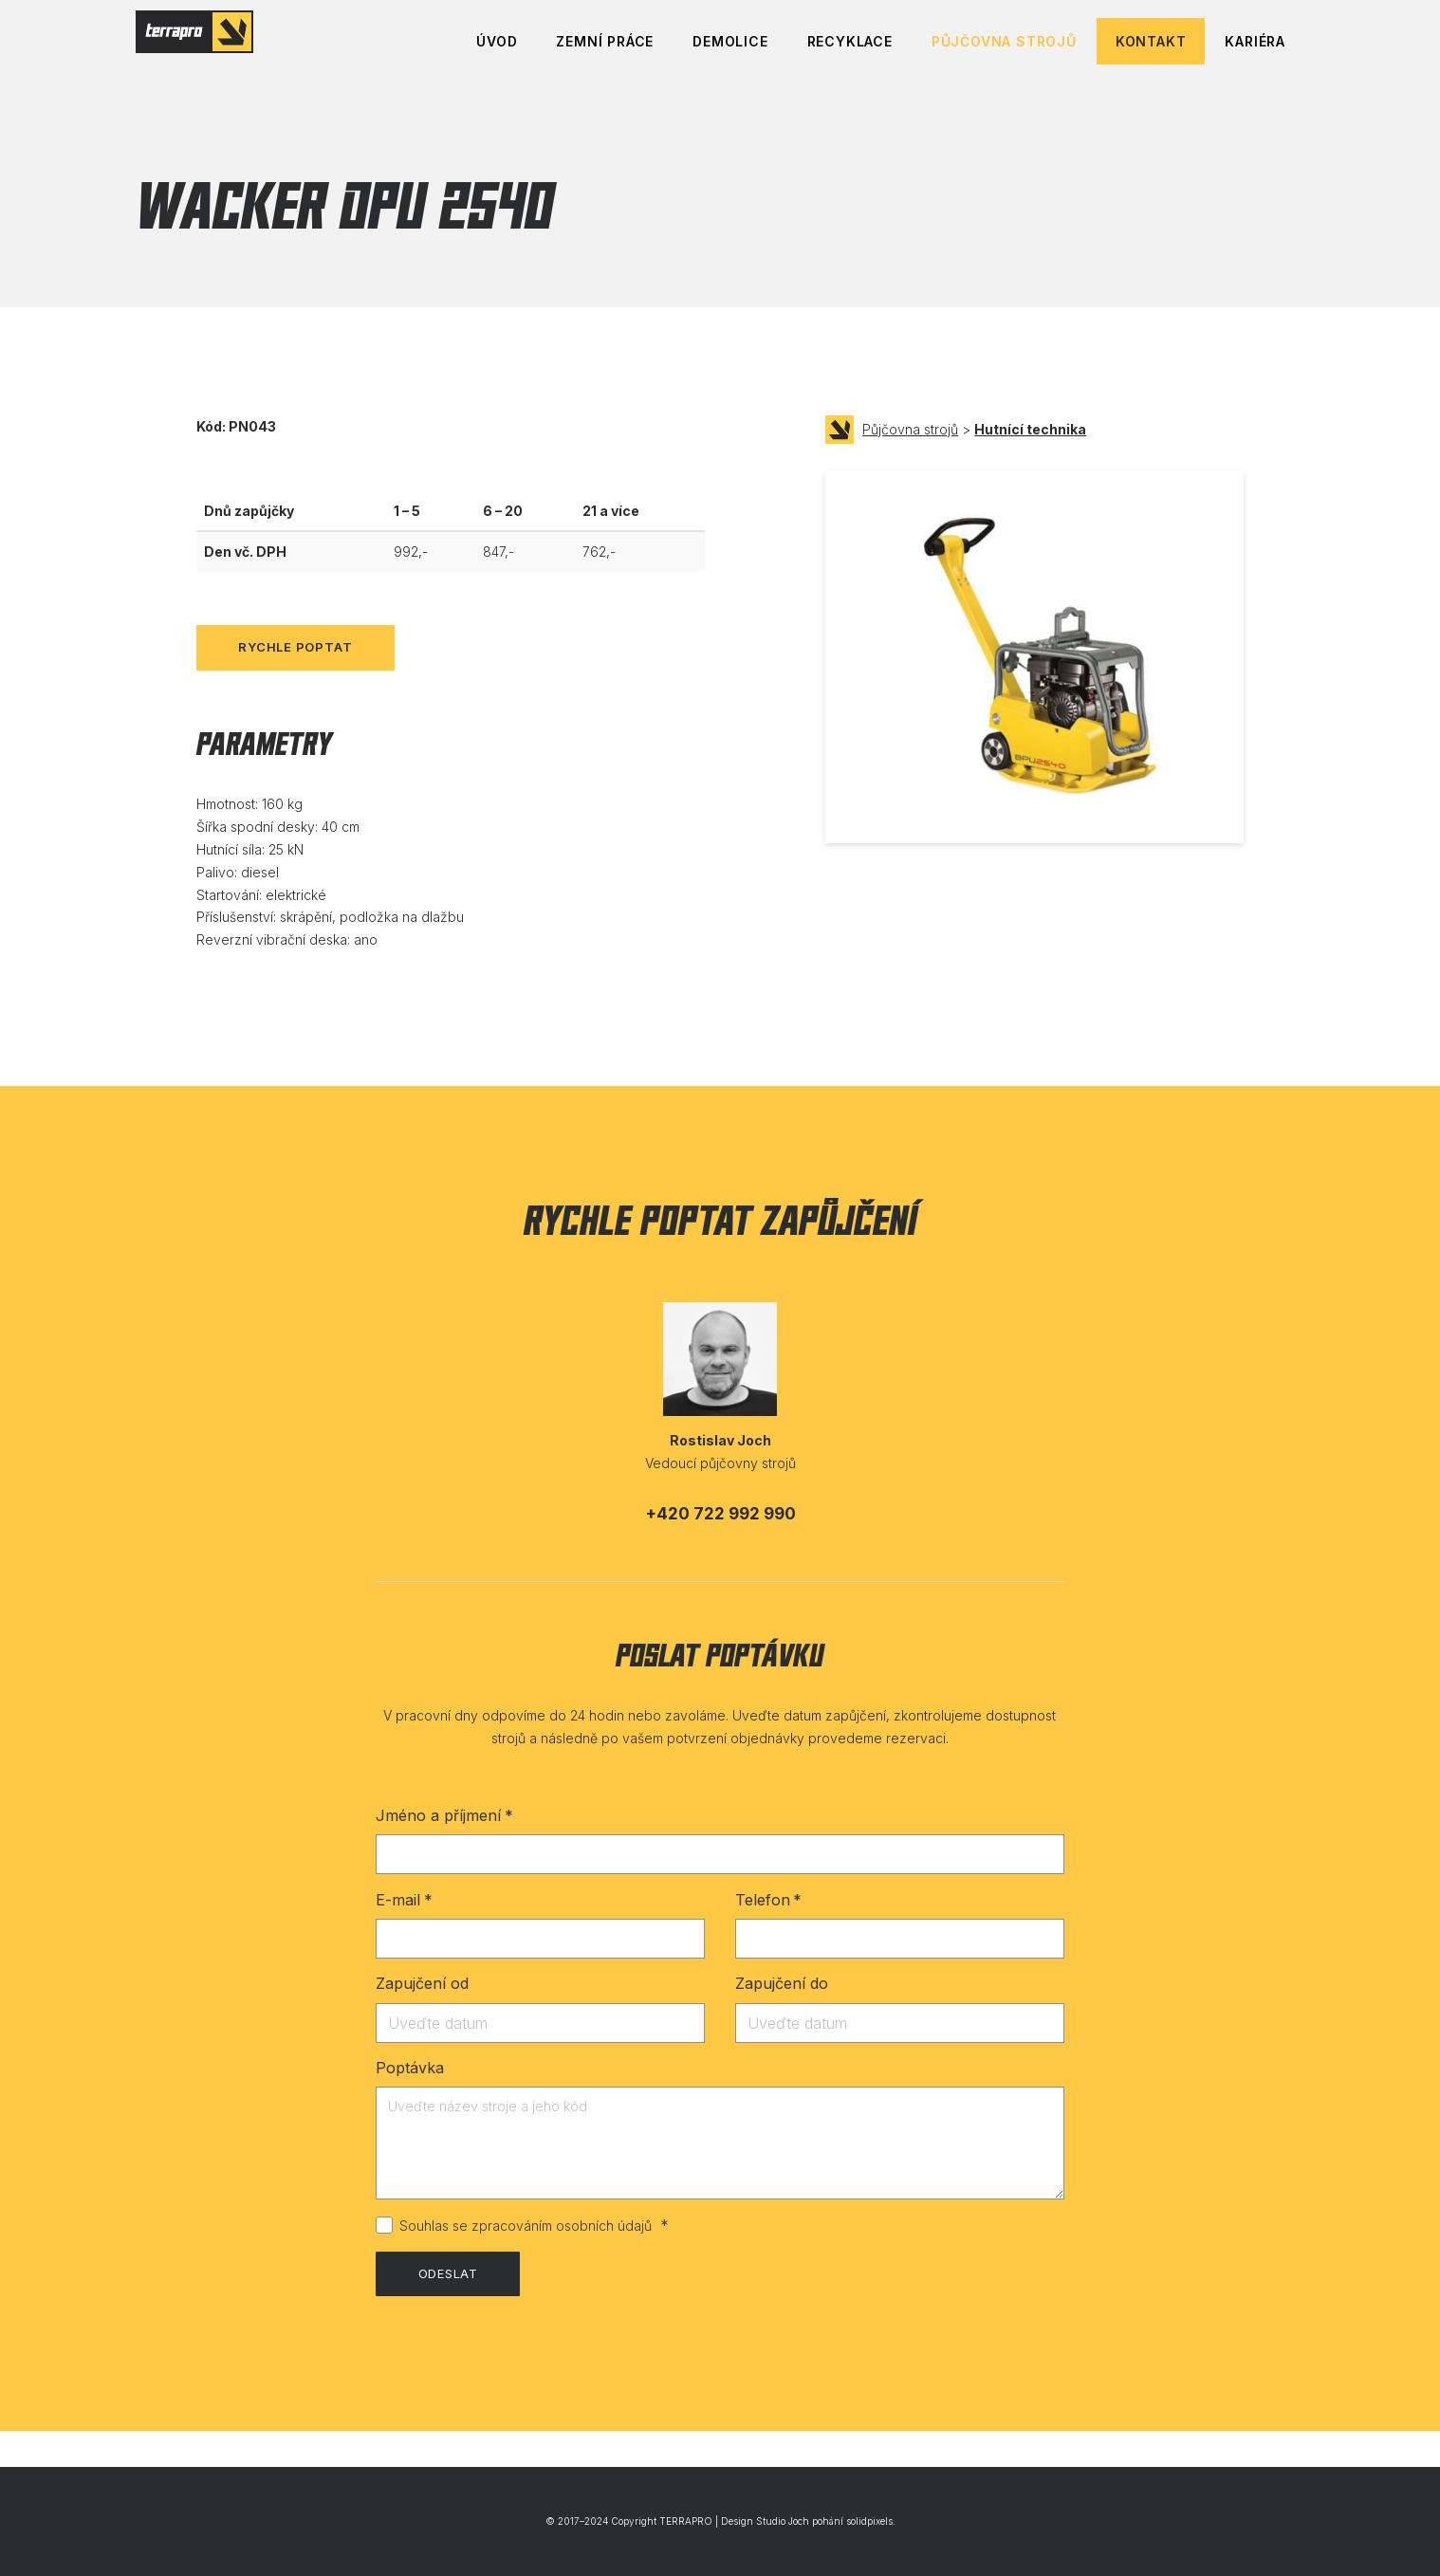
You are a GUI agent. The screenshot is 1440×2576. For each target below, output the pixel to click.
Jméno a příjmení (444, 1852)
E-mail (404, 1936)
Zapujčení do (781, 2020)
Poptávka (410, 2104)
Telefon (768, 1936)
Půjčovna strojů (910, 466)
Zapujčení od (422, 2020)
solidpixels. (870, 2522)
